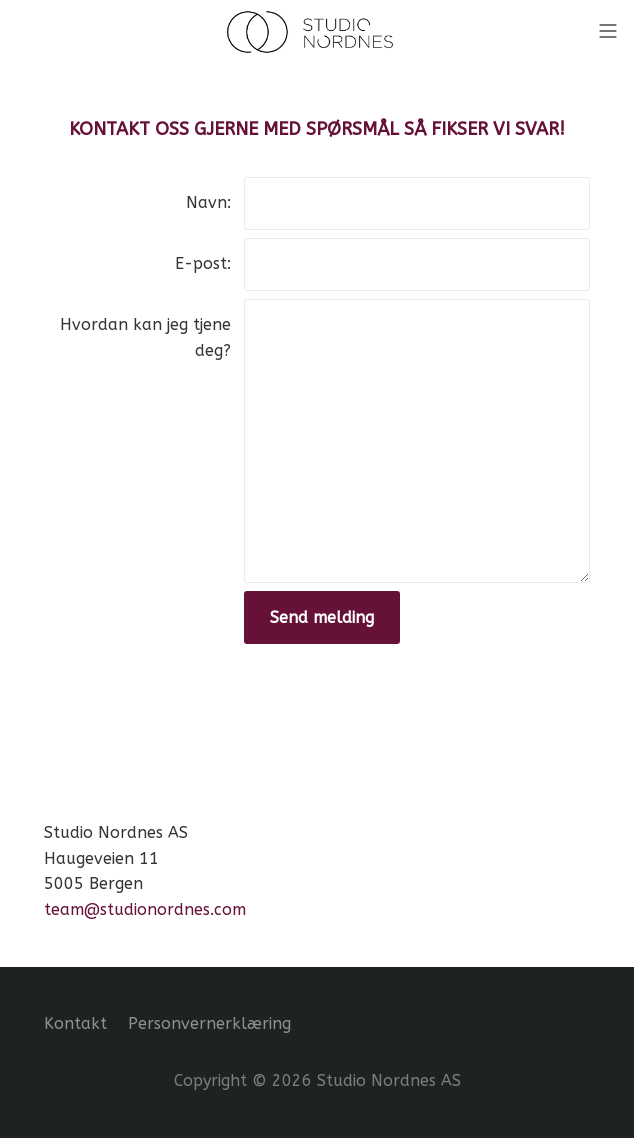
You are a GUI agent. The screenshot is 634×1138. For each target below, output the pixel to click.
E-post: (203, 263)
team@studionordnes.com (145, 909)
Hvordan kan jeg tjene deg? (145, 337)
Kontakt (75, 1023)
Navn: (208, 202)
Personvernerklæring (209, 1023)
